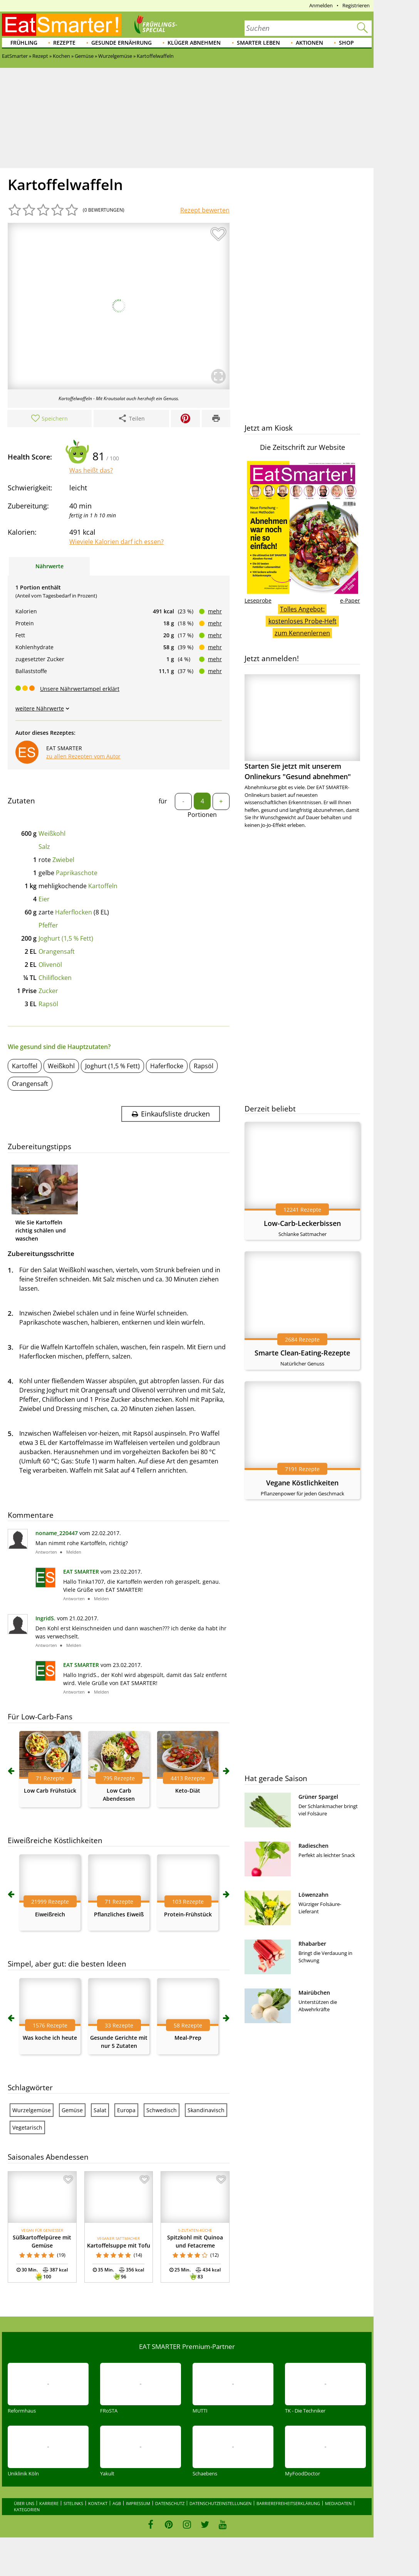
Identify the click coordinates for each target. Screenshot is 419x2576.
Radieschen (313, 1845)
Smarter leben (258, 42)
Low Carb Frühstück (50, 1790)
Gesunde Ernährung (121, 42)
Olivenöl (50, 964)
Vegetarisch (27, 2127)
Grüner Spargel (318, 1796)
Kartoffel (24, 1066)
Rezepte (64, 42)
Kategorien (27, 2509)
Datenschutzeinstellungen (220, 2503)
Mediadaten (338, 2503)
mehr (215, 611)
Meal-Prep (187, 2037)
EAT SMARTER (81, 1571)
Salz (44, 846)
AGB (116, 2503)
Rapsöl (48, 1004)
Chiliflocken (55, 977)
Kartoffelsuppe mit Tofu (118, 2245)
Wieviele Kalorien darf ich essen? (116, 541)
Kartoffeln (102, 886)
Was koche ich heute (50, 2037)
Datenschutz (169, 2503)
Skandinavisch (206, 2110)
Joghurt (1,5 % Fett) (66, 938)
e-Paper (350, 600)
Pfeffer (48, 925)
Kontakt (97, 2503)
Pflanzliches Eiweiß (119, 1914)
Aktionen (309, 42)
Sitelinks (73, 2503)
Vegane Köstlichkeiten (302, 1482)
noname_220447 (56, 1533)
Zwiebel (63, 859)
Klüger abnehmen (194, 42)
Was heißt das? (91, 470)
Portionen (202, 814)
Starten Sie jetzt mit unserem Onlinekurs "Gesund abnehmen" (302, 727)
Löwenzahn (313, 1894)
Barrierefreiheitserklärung (288, 2503)
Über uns (24, 2503)
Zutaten (21, 801)
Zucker (48, 991)
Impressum (138, 2503)
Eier (44, 899)
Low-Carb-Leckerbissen (302, 1223)
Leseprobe (258, 600)
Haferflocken (73, 912)
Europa (126, 2110)
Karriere (49, 2503)
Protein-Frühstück (188, 1914)
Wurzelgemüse (31, 2110)
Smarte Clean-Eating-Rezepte (302, 1352)
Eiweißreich (50, 1914)
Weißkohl (52, 833)
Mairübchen (314, 1992)
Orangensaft (57, 951)
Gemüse (72, 2110)
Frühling (23, 42)
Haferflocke (166, 1066)
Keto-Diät (187, 1790)
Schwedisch (161, 2110)
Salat (100, 2110)
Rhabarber (312, 1943)
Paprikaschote (76, 873)
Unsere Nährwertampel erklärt (79, 688)
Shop (346, 42)
